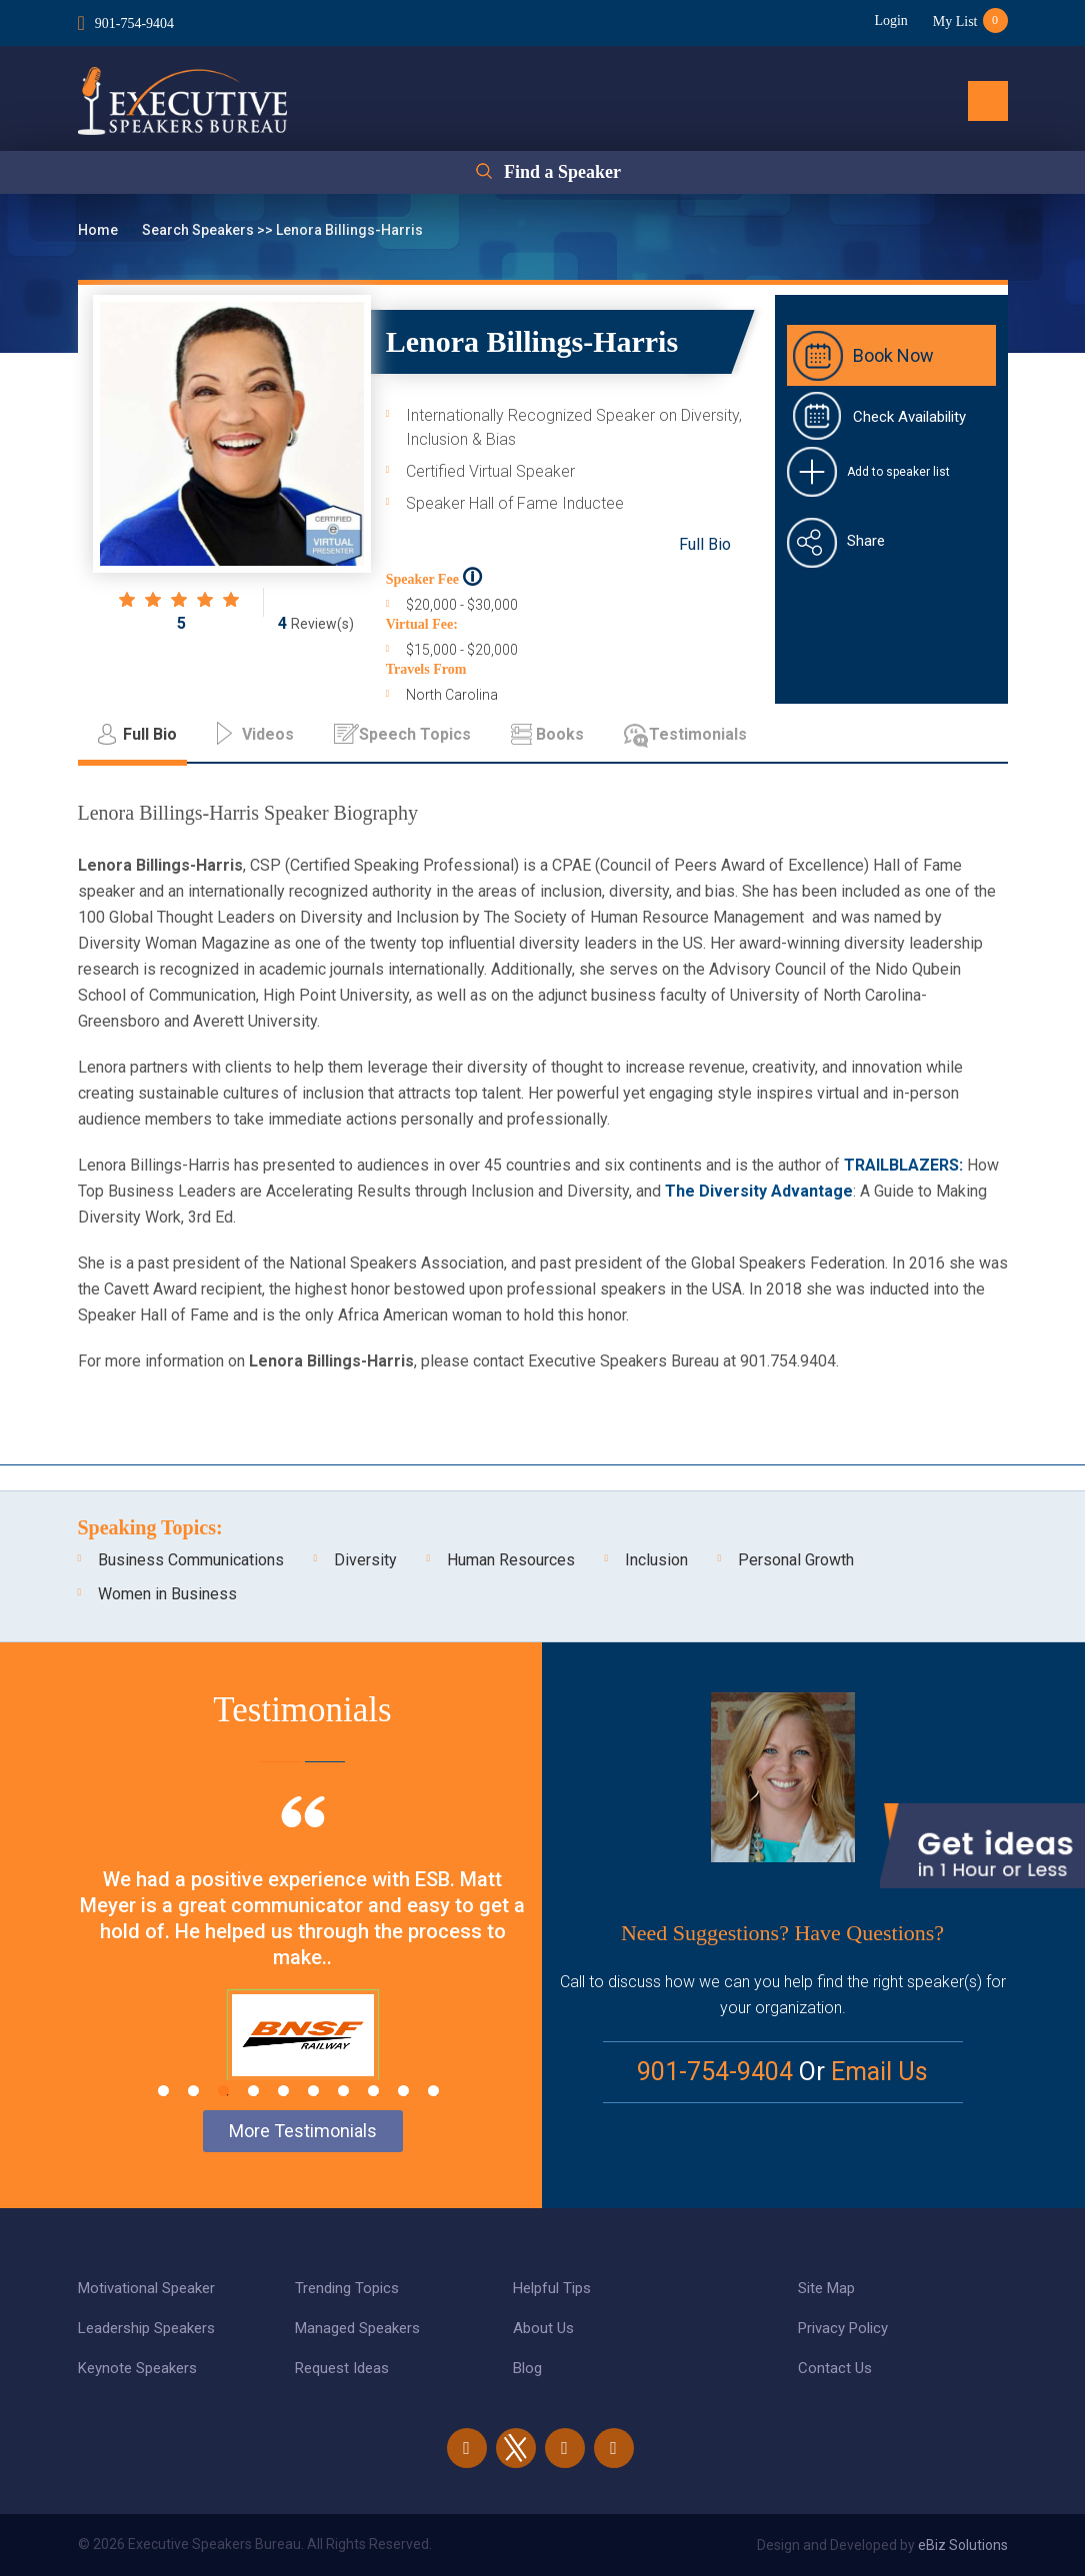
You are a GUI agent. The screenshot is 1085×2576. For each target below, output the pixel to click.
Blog (527, 2368)
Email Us (879, 2071)
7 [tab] (343, 2090)
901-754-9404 (134, 23)
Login (890, 20)
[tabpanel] (303, 1963)
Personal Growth (796, 1559)
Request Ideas (342, 2368)
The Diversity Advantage (759, 1191)
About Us (543, 2328)
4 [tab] (253, 2090)
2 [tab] (193, 2090)
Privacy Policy (843, 2328)
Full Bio (705, 544)
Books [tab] (560, 734)
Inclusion (656, 1559)
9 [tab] (403, 2090)
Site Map (826, 2288)
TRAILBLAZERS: (903, 1165)
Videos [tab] (268, 734)
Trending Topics (347, 2288)
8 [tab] (373, 2090)
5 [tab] (283, 2090)
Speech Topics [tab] (415, 734)
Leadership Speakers (146, 2328)
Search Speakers (199, 230)
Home (99, 230)
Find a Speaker (562, 172)
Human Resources (511, 1559)
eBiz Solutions (963, 2545)
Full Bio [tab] (150, 734)
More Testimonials (303, 2130)
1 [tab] (163, 2090)
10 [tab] (433, 2090)
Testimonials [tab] (698, 734)
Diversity (365, 1559)
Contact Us (835, 2368)
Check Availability (909, 417)
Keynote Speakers (137, 2368)
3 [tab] (223, 2090)
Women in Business (167, 1593)
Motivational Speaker (146, 2288)
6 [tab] (313, 2090)
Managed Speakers (357, 2328)
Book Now (893, 355)
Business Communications (191, 1559)
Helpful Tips (552, 2288)
